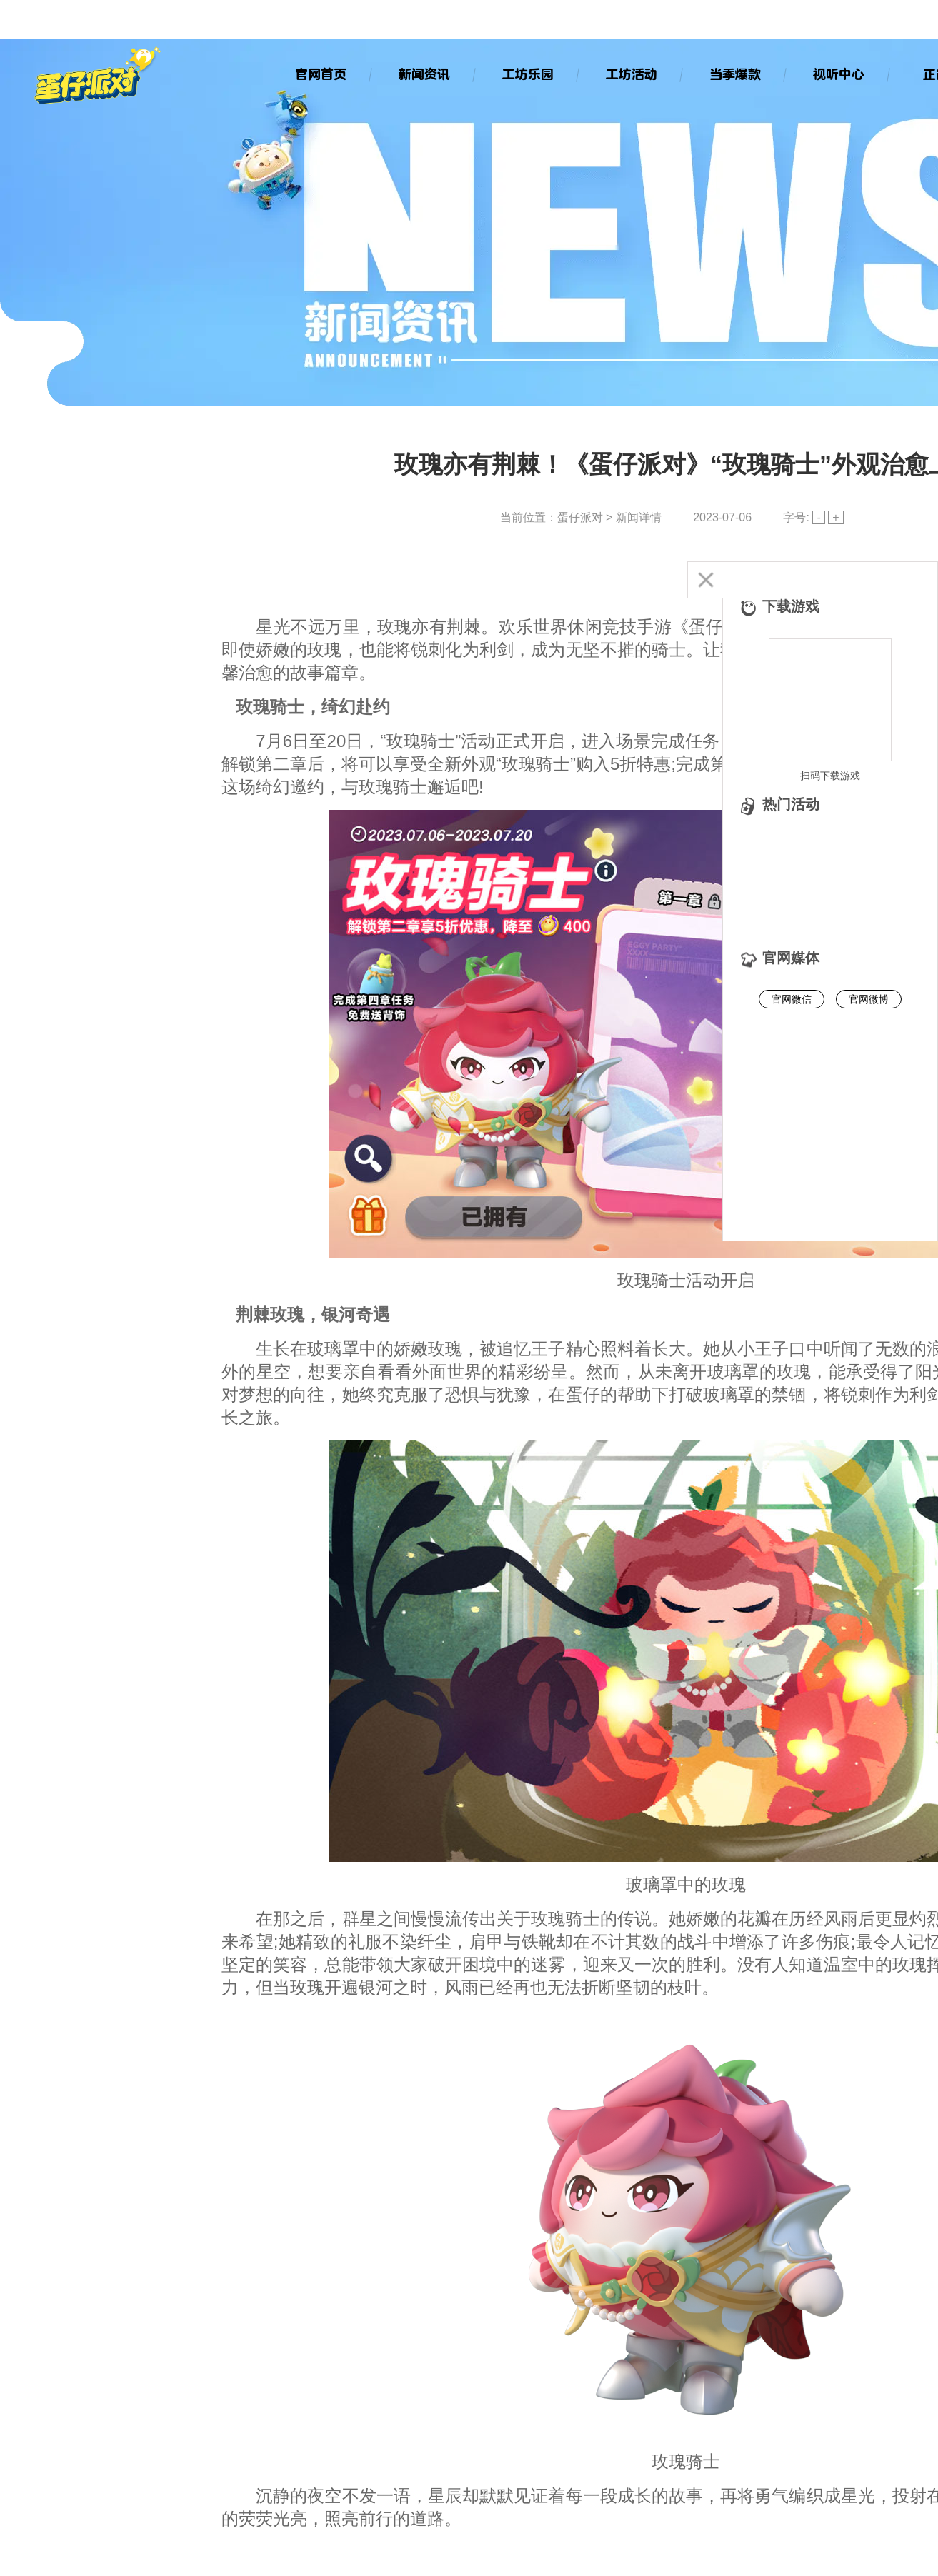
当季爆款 (734, 74)
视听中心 (838, 74)
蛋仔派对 (580, 517)
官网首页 (320, 74)
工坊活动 (631, 74)
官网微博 (869, 999)
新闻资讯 (423, 74)
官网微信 (792, 999)
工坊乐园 (527, 74)
